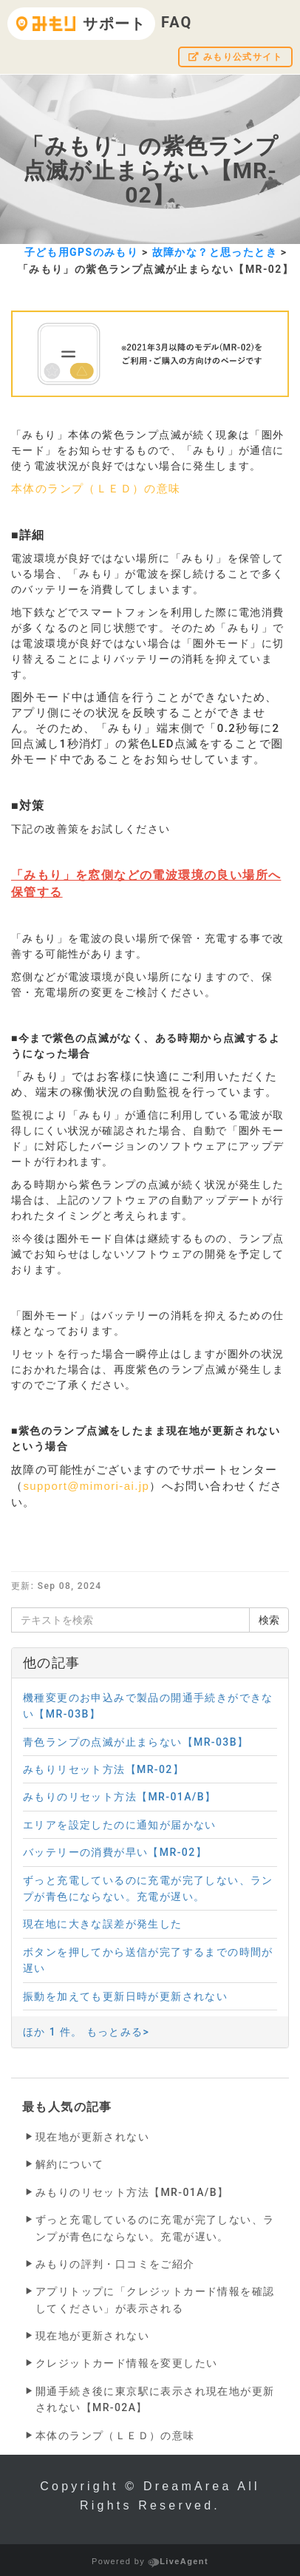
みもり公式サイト (235, 57)
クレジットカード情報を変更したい (126, 2363)
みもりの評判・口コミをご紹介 (115, 2264)
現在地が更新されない (92, 2137)
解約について (69, 2164)
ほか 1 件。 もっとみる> (86, 2032)
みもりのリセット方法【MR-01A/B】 (131, 2192)
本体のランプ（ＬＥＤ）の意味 (96, 488)
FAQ (176, 22)
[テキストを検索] (130, 1620)
